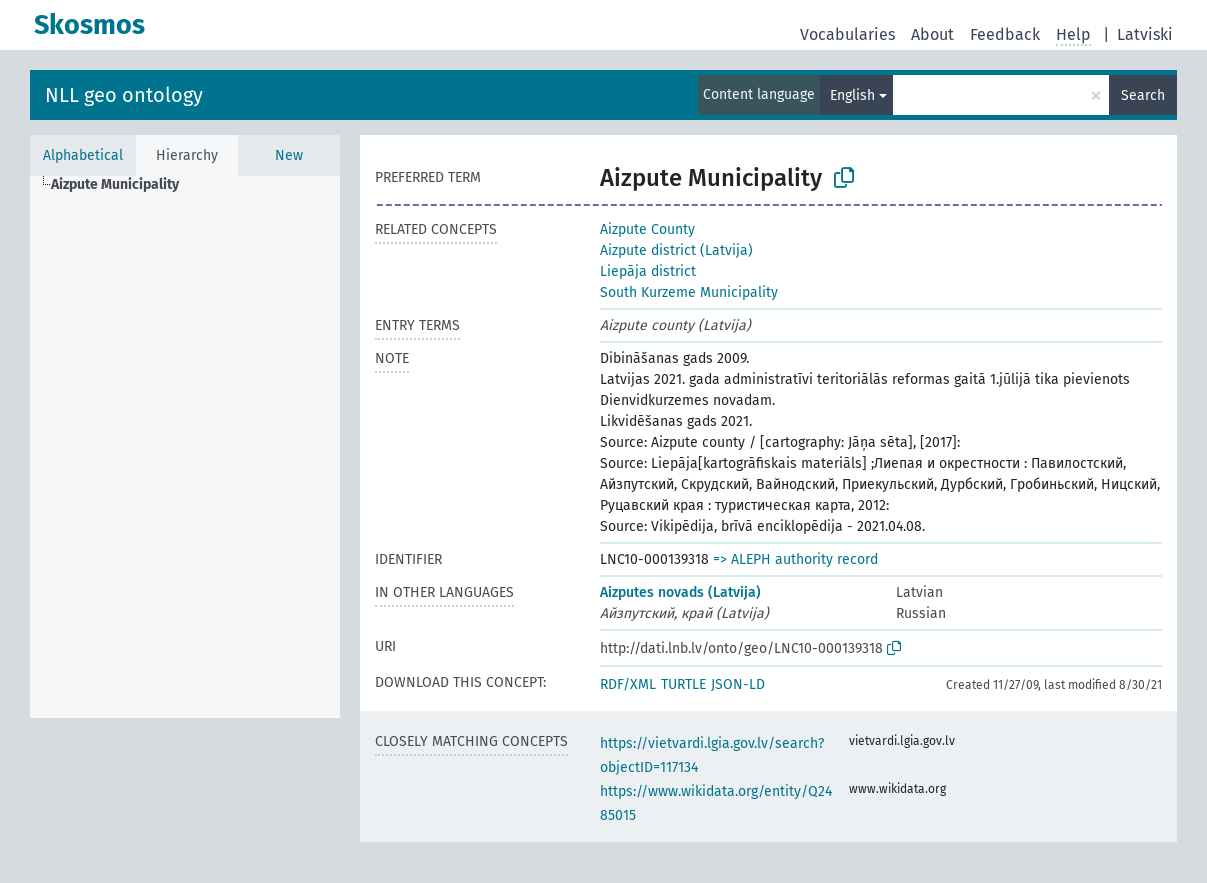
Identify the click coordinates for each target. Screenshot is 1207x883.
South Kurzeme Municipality (689, 292)
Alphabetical (83, 155)
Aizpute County (647, 229)
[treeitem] (123, 185)
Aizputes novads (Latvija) (680, 592)
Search (1143, 95)
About (932, 34)
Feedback (1005, 34)
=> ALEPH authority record (795, 559)
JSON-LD (738, 684)
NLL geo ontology (124, 95)
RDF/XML (628, 684)
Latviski (1145, 34)
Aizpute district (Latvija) (676, 250)
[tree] (185, 447)
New (289, 155)
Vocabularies (847, 34)
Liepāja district (648, 271)
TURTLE (683, 684)
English (852, 95)
